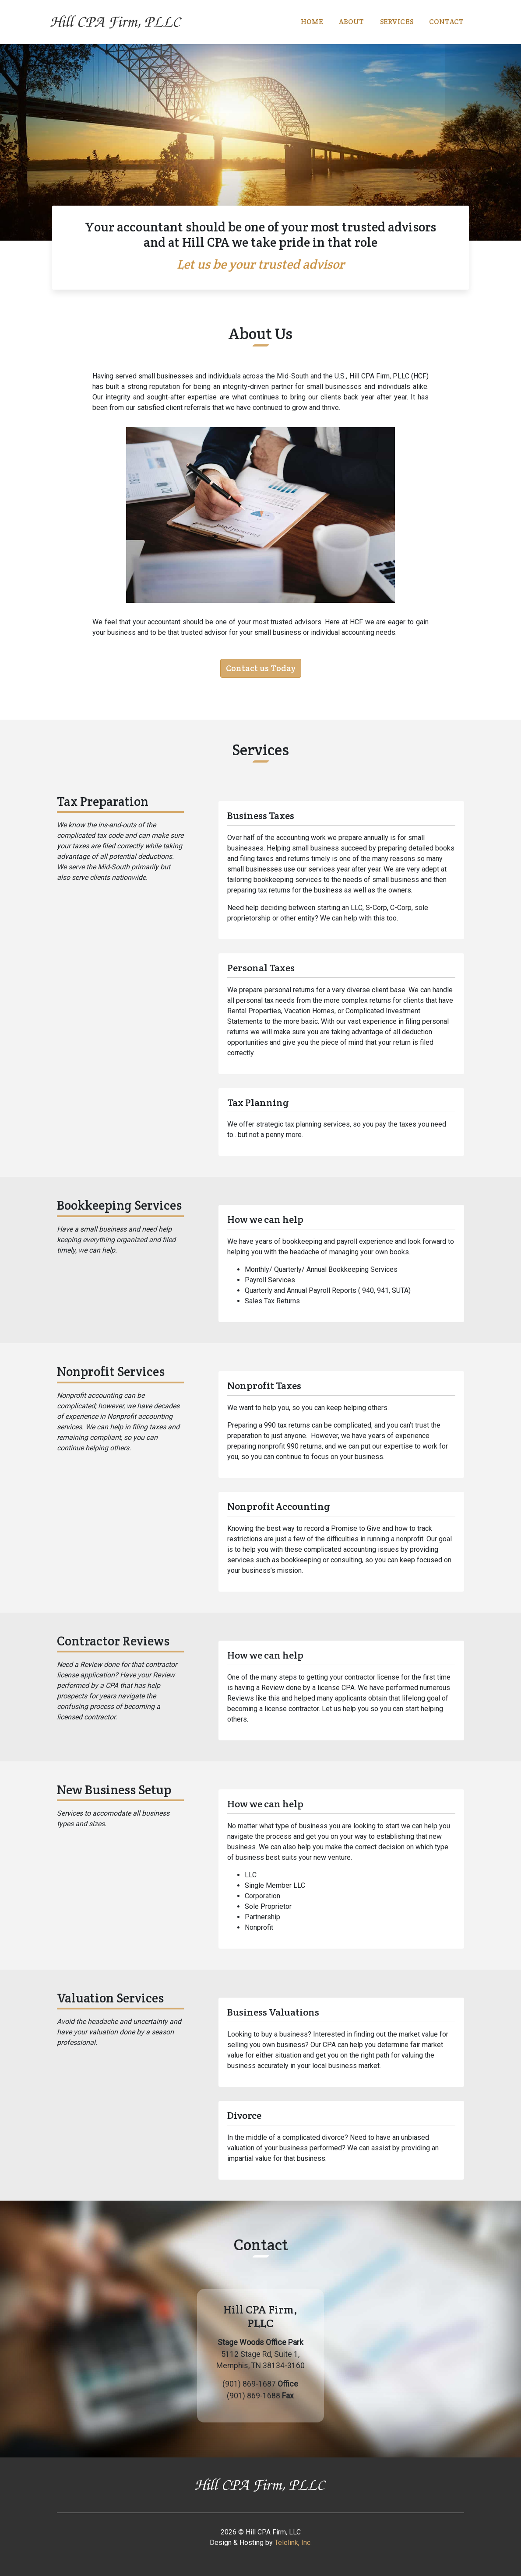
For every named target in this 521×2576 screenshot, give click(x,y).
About (351, 21)
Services (396, 21)
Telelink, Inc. (293, 2542)
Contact (446, 21)
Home (312, 21)
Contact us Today (261, 668)
